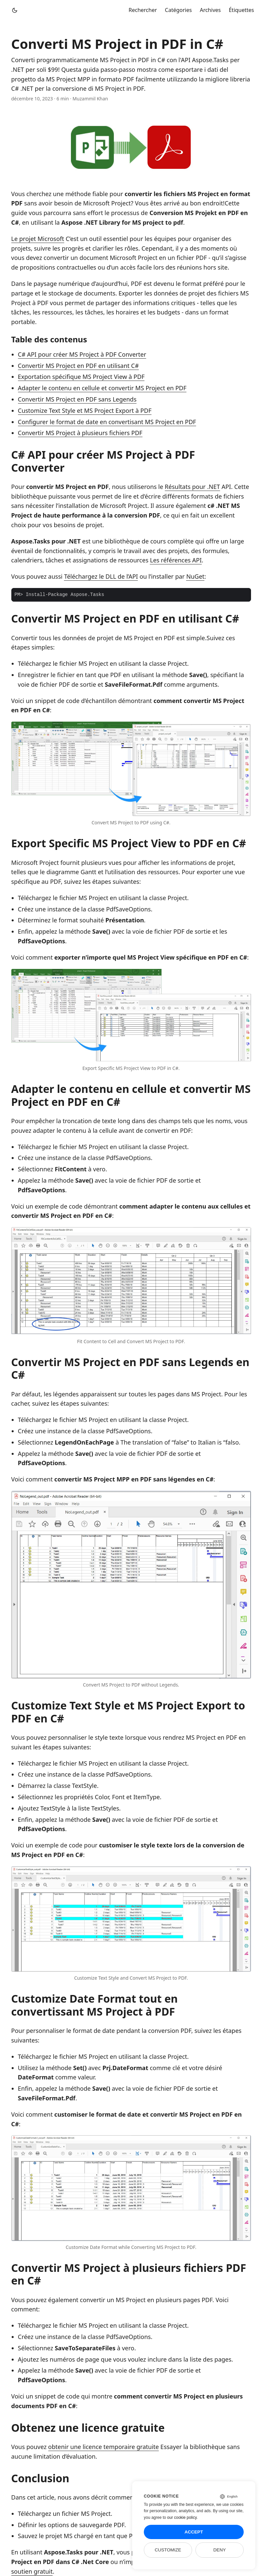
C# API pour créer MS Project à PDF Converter (82, 354)
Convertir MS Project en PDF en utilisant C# (78, 366)
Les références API (175, 560)
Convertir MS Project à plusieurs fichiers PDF (80, 433)
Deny (219, 2549)
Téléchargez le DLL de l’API (101, 576)
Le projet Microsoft (37, 239)
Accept (193, 2531)
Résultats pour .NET (192, 487)
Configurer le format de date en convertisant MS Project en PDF (107, 422)
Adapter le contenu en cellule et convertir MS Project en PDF (102, 388)
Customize (168, 2549)
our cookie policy (182, 2517)
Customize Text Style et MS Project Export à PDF (85, 410)
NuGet (195, 576)
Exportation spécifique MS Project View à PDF (81, 377)
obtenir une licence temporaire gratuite (103, 2447)
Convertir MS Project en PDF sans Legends (77, 399)
